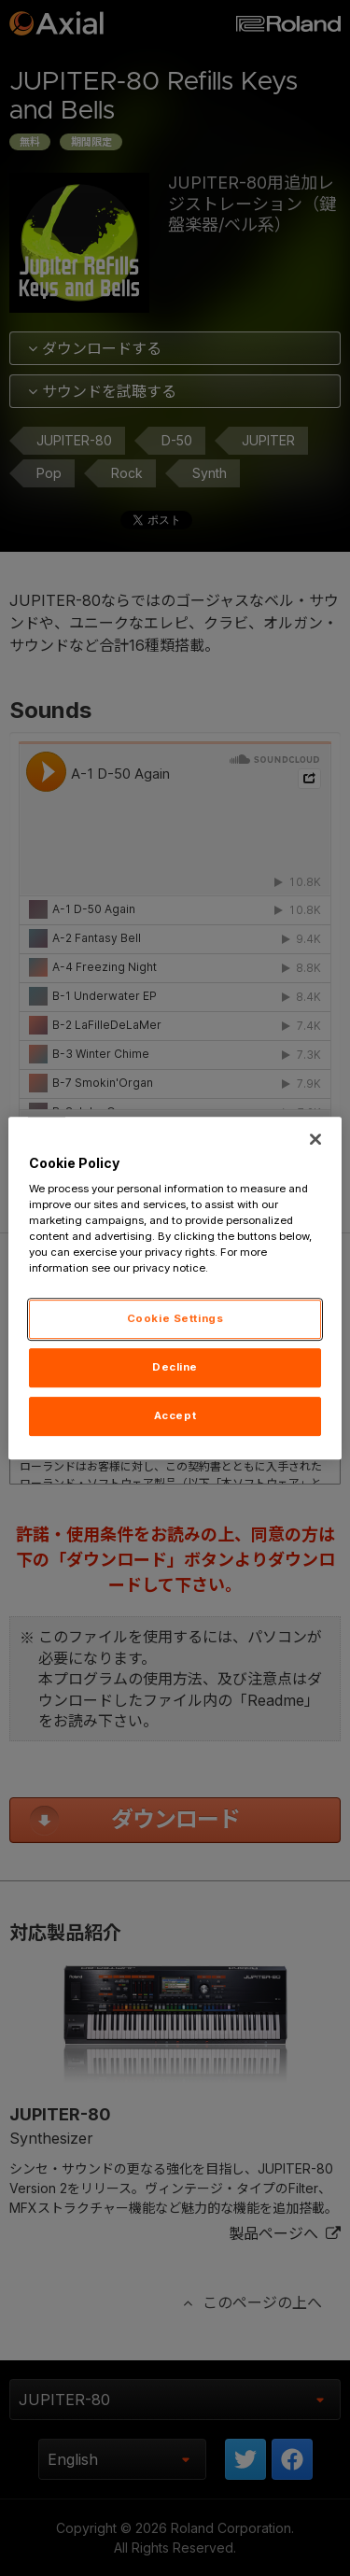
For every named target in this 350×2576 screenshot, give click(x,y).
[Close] (315, 1139)
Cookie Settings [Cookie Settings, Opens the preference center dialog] (175, 1319)
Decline (175, 1367)
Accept (175, 1415)
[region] (174, 1288)
